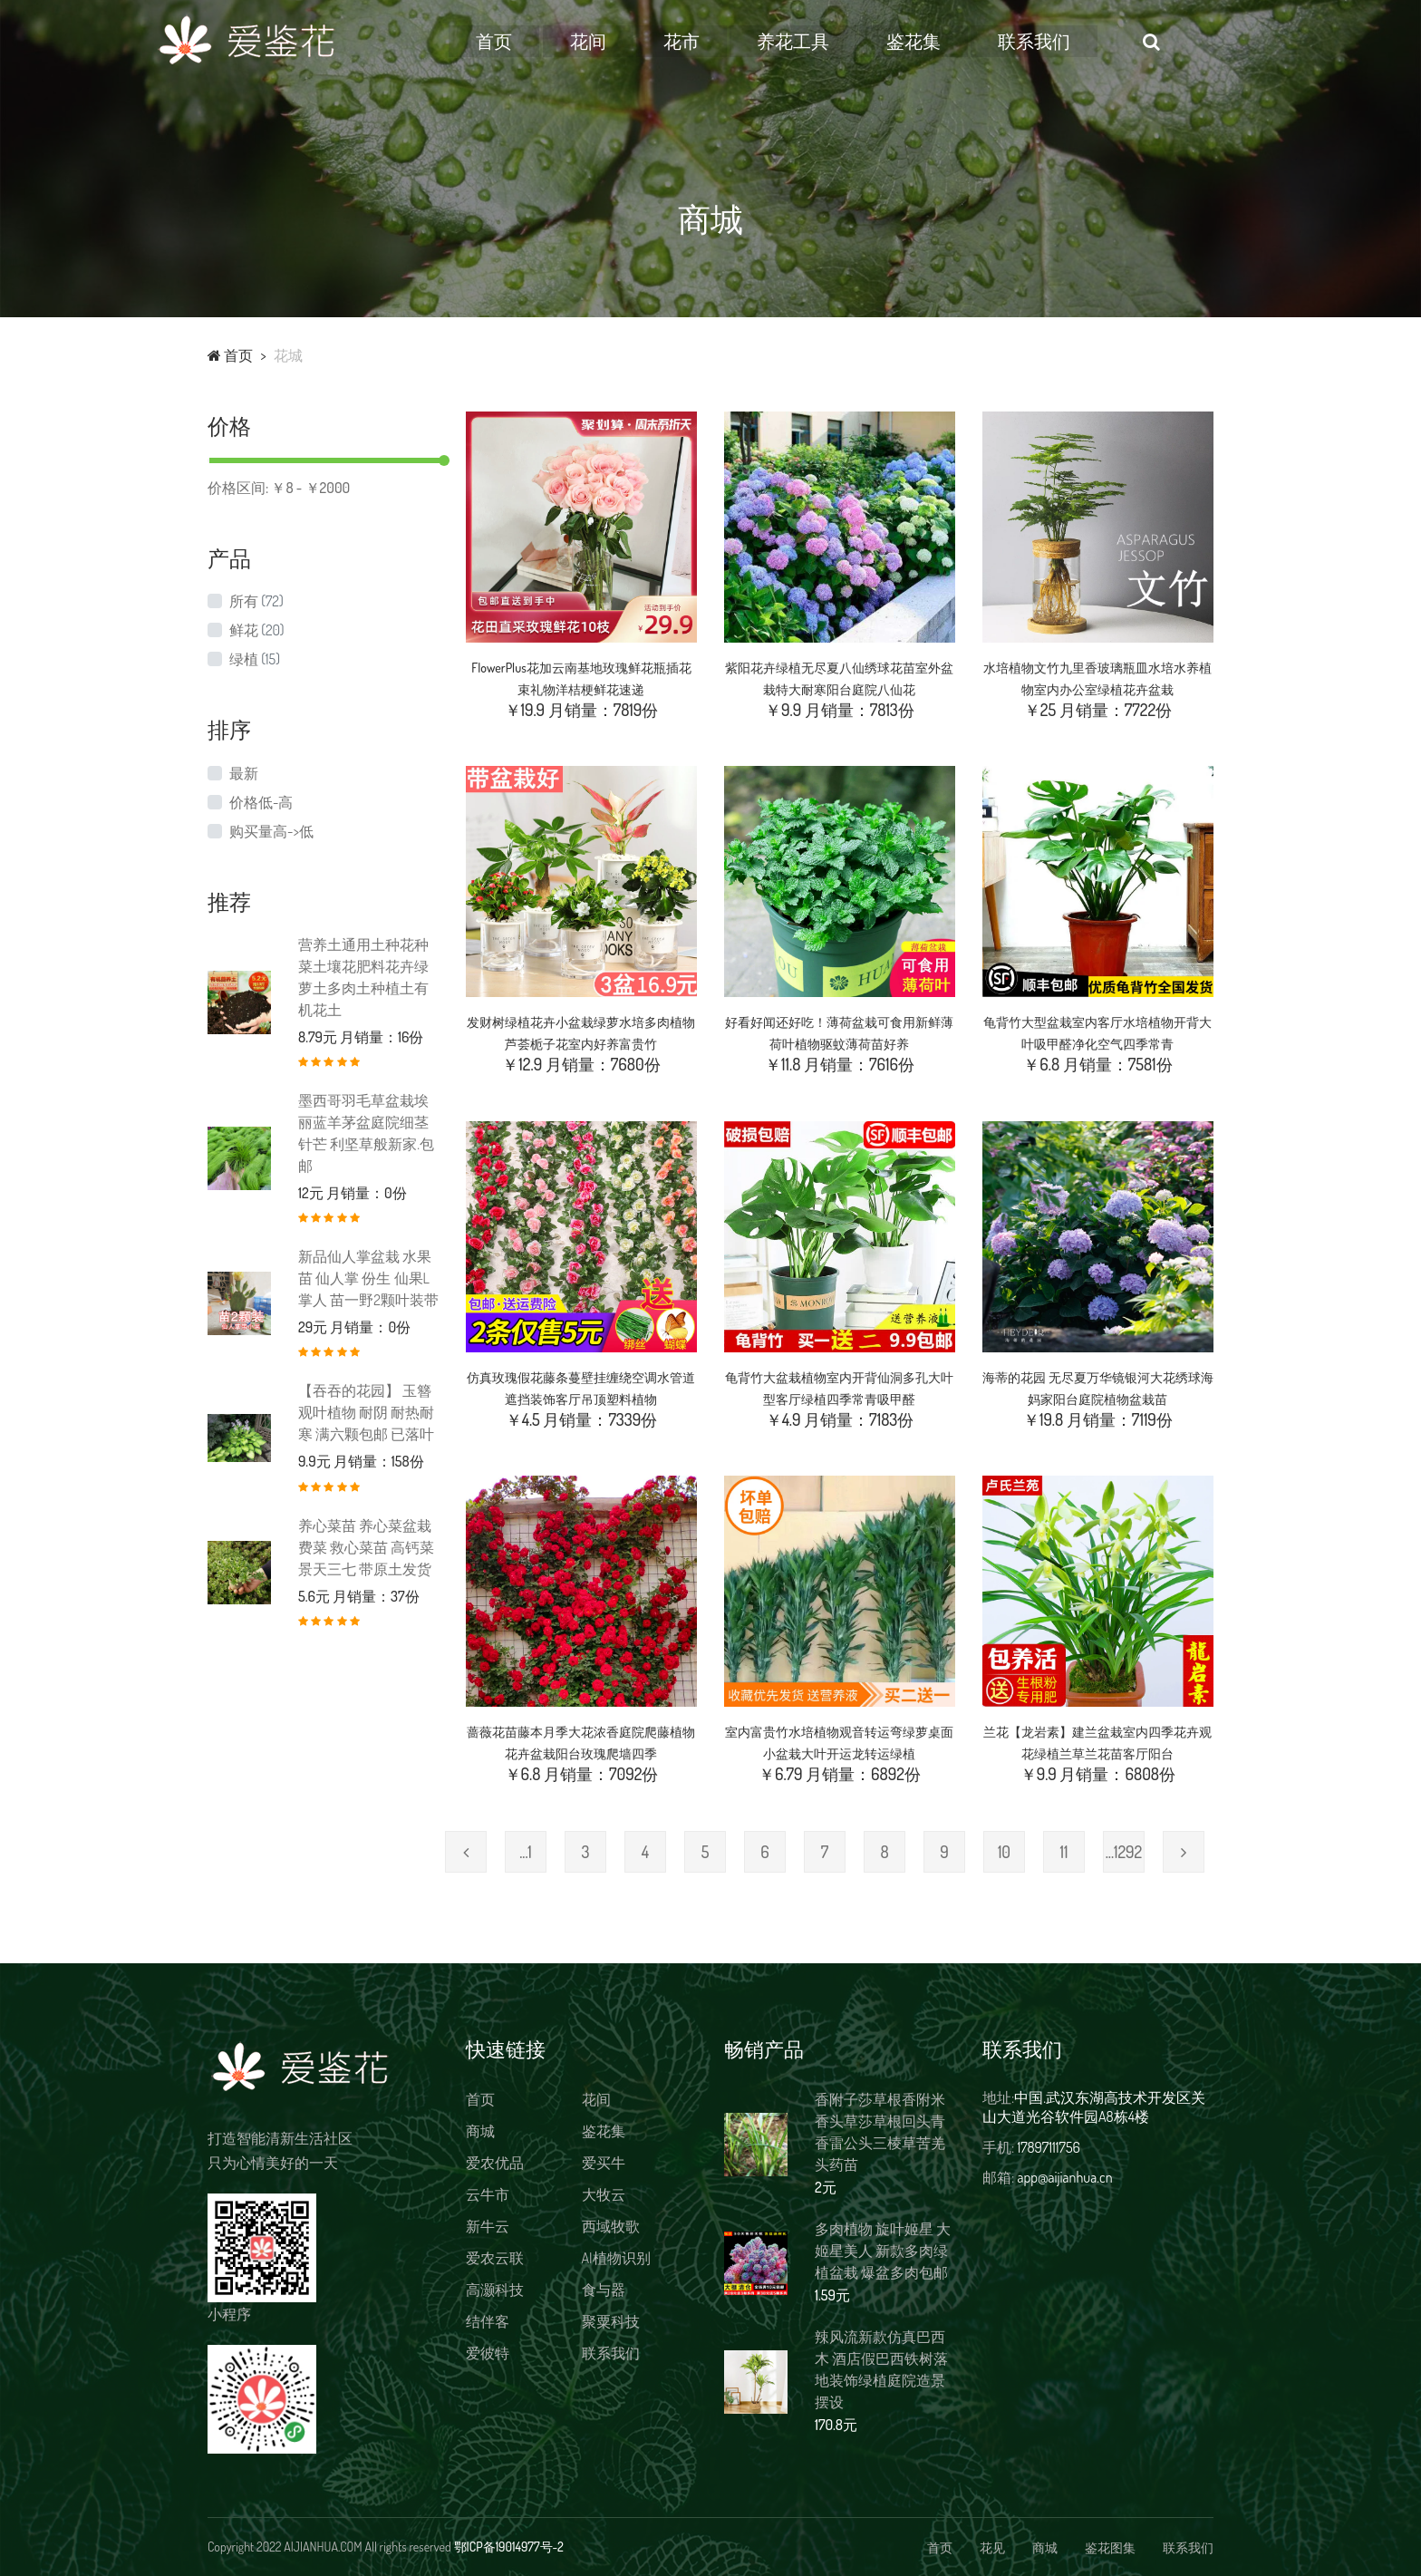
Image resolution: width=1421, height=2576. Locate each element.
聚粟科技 (611, 2321)
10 (1004, 1852)
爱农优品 (495, 2163)
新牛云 (487, 2226)
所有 (256, 601)
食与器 (603, 2290)
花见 (992, 2547)
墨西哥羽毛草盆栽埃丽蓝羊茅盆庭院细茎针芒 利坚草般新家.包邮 (366, 1133)
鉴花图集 (1110, 2547)
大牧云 (603, 2194)
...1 (525, 1852)
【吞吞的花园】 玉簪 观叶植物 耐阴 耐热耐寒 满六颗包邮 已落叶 (366, 1412)
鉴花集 (967, 41)
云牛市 (487, 2194)
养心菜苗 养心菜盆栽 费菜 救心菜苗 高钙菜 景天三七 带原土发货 (366, 1547)
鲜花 (256, 630)
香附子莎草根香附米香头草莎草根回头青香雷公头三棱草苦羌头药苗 (880, 2132)
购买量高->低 (271, 831)
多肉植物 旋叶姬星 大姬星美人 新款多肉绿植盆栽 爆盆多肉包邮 (883, 2250)
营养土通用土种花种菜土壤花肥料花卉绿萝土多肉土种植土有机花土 (363, 977)
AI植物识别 (616, 2258)
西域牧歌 (611, 2226)
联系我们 (1087, 41)
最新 (243, 773)
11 (1064, 1852)
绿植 (254, 659)
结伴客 (487, 2321)
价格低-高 (261, 802)
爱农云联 (495, 2258)
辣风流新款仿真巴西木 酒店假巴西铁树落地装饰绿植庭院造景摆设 (881, 2369)
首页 (547, 41)
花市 (734, 41)
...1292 (1124, 1852)
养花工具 (846, 41)
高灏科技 (495, 2290)
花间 (641, 41)
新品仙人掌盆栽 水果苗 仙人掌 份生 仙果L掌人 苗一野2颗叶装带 (368, 1278)
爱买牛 (603, 2163)
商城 (480, 2131)
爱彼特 (487, 2353)
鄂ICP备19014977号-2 (509, 2546)
